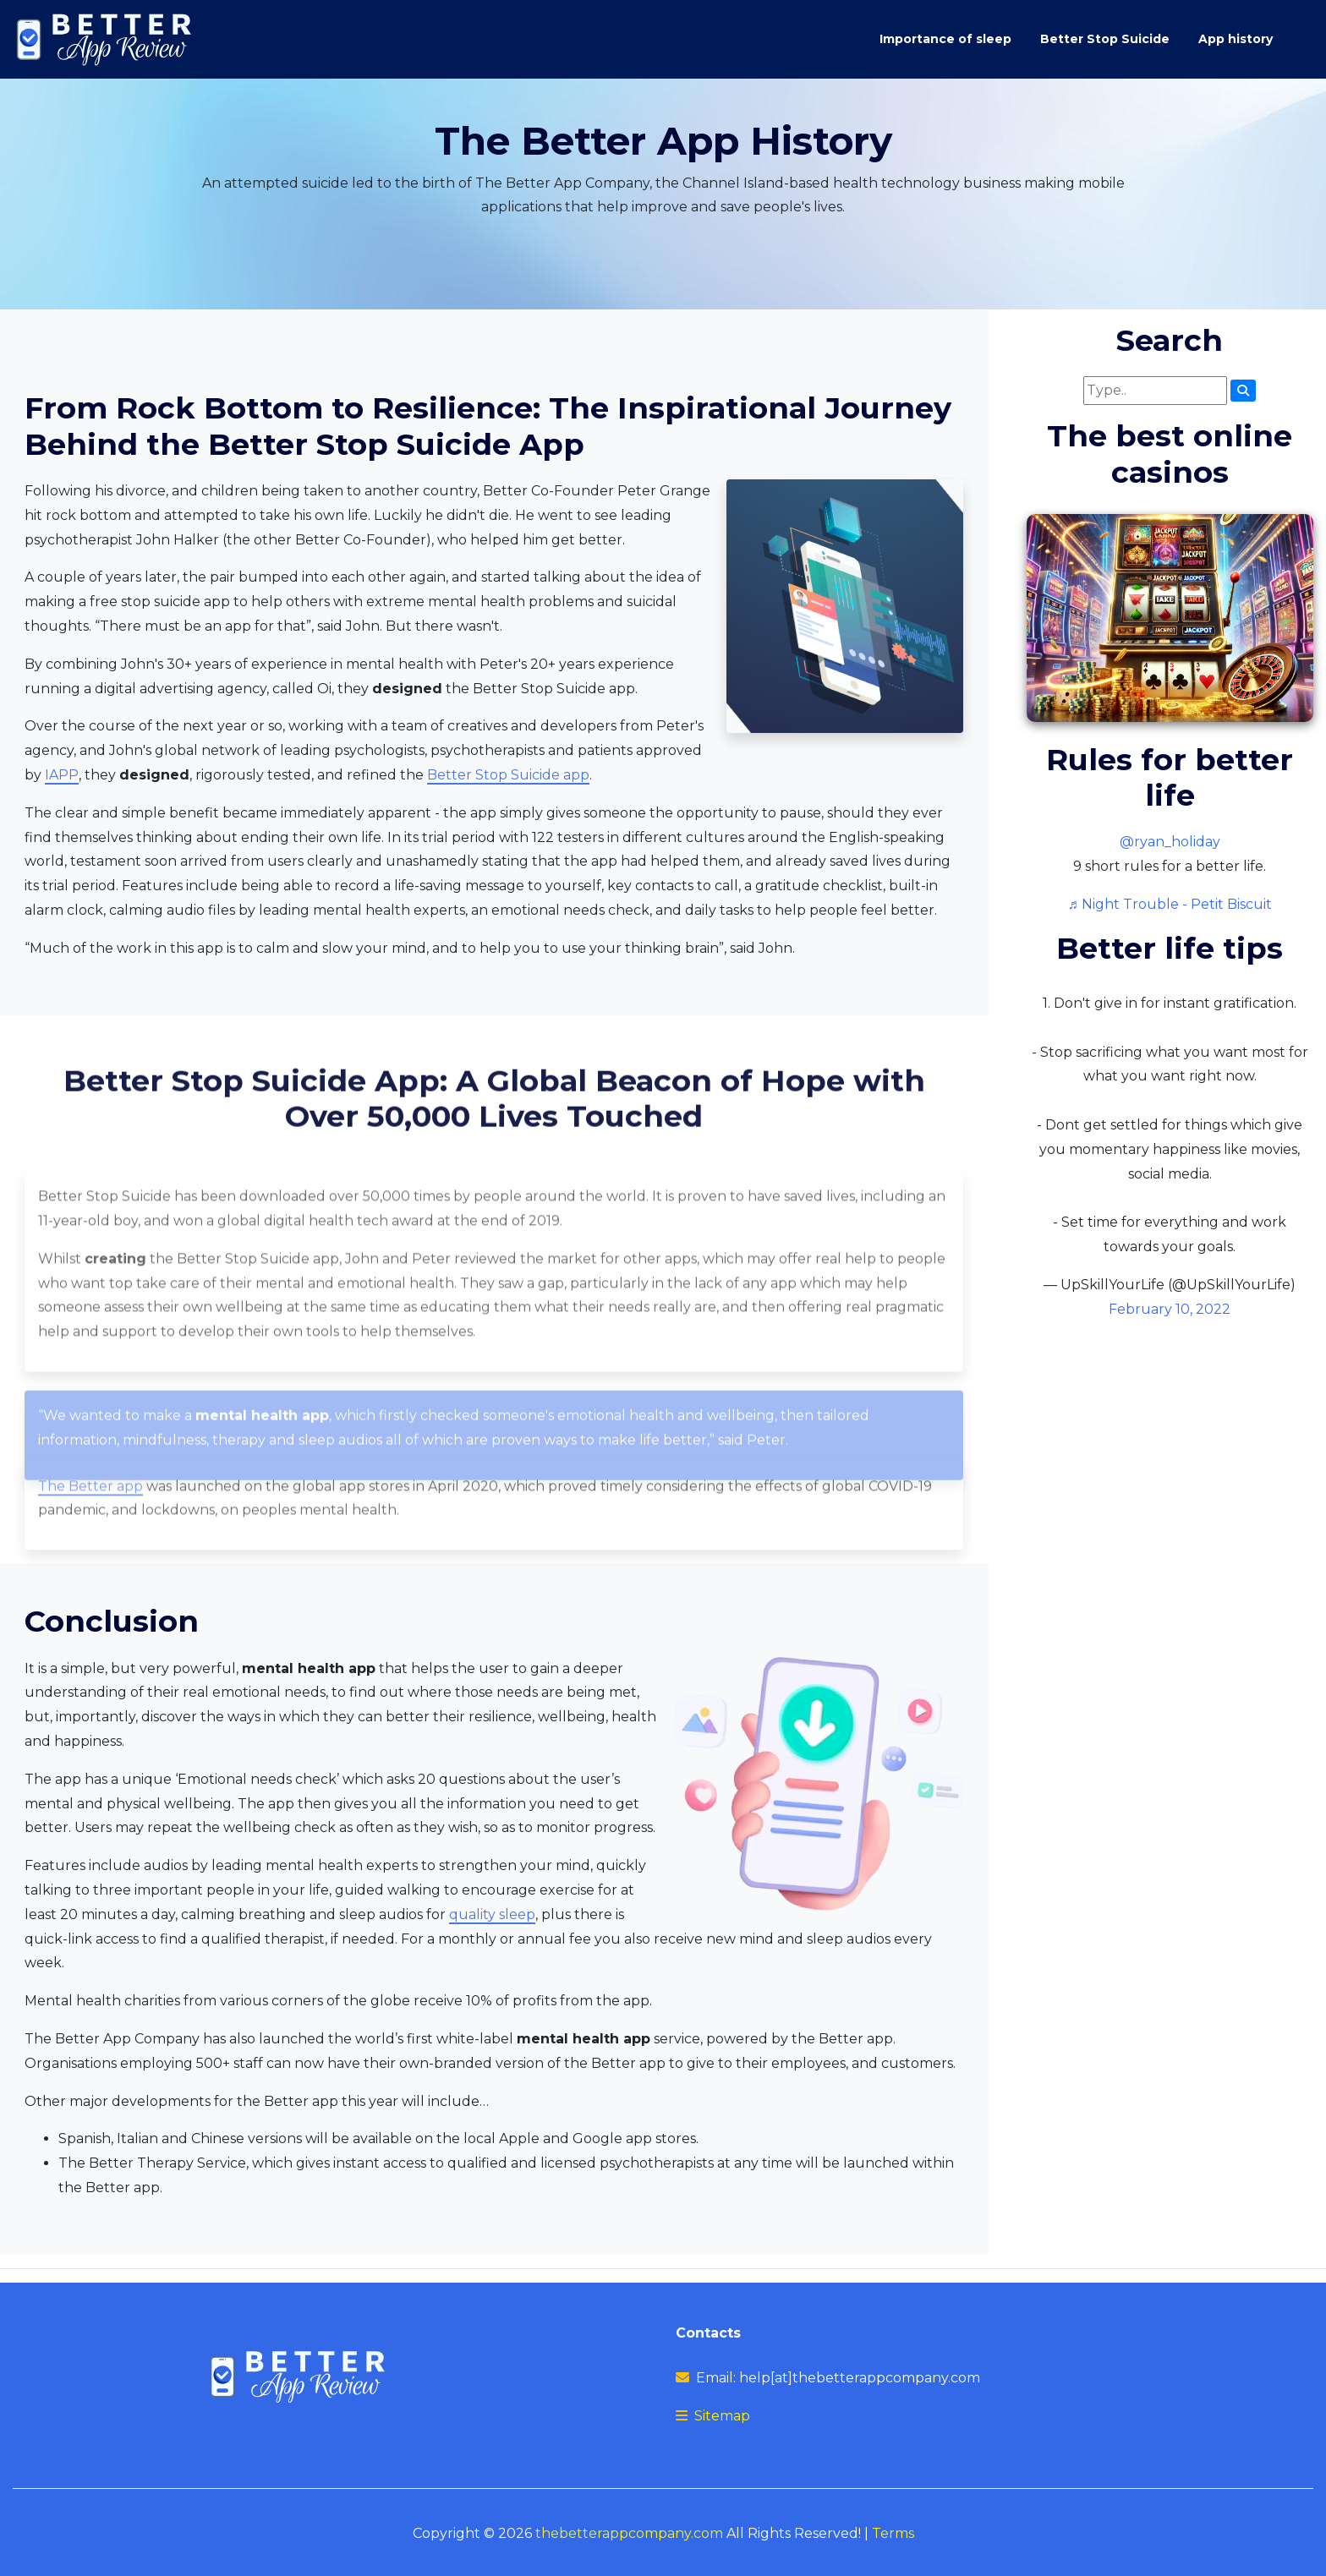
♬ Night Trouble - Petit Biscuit (1170, 904)
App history (1235, 38)
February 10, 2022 (1169, 1309)
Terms (893, 2533)
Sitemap (722, 2416)
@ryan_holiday (1170, 842)
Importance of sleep (945, 38)
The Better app (90, 1541)
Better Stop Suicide (1105, 38)
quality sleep (492, 1914)
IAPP (62, 775)
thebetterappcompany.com (629, 2533)
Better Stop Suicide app (508, 775)
